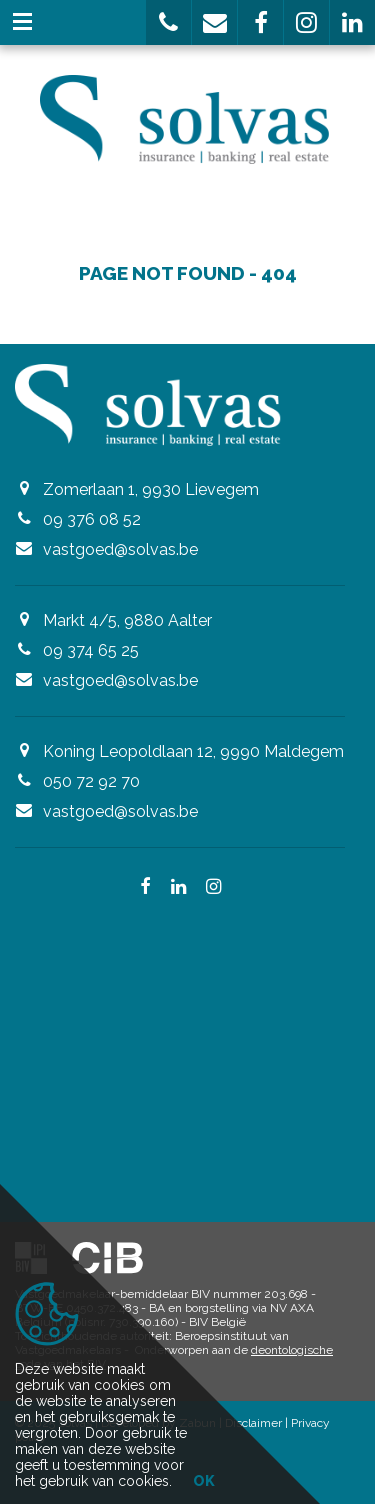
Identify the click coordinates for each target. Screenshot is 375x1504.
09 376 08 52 (92, 519)
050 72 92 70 (91, 781)
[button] (168, 22)
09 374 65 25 (91, 650)
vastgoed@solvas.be (120, 549)
